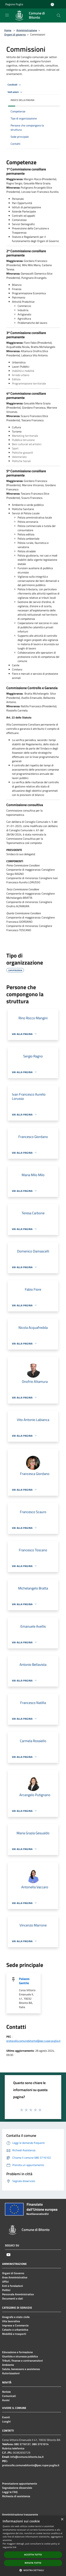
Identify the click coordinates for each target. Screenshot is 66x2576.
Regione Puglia (14, 4)
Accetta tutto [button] (33, 2554)
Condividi (15, 85)
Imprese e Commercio (15, 2325)
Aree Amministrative (14, 2277)
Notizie (6, 2392)
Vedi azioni (15, 92)
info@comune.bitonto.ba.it (27, 2457)
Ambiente (8, 2365)
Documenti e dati (12, 2298)
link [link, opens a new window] (14, 2547)
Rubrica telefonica (13, 2448)
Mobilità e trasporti (14, 2334)
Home (7, 30)
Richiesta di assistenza (16, 2496)
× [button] (62, 2519)
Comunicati (9, 2396)
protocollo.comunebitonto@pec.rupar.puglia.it (33, 2041)
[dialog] (33, 2546)
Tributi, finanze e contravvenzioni (22, 2360)
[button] (33, 2570)
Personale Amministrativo (18, 2294)
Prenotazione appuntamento (19, 2483)
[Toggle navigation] (7, 15)
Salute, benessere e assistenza (21, 2369)
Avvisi (6, 2400)
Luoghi (6, 2421)
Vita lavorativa (11, 2321)
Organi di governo (15, 34)
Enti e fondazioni (12, 2286)
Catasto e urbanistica (15, 2329)
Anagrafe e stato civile (16, 2317)
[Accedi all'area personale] (52, 4)
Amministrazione (26, 30)
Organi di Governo (13, 2273)
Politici (6, 2290)
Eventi (6, 2417)
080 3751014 (40, 2444)
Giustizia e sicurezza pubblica (20, 2356)
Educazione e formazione (17, 2352)
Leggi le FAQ (9, 2492)
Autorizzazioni (11, 2373)
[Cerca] (58, 15)
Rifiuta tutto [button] (33, 2562)
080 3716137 (22, 2444)
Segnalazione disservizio (17, 2488)
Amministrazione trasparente (20, 2514)
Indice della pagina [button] (22, 100)
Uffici (5, 2281)
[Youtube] (8, 2254)
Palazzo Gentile (24, 1980)
